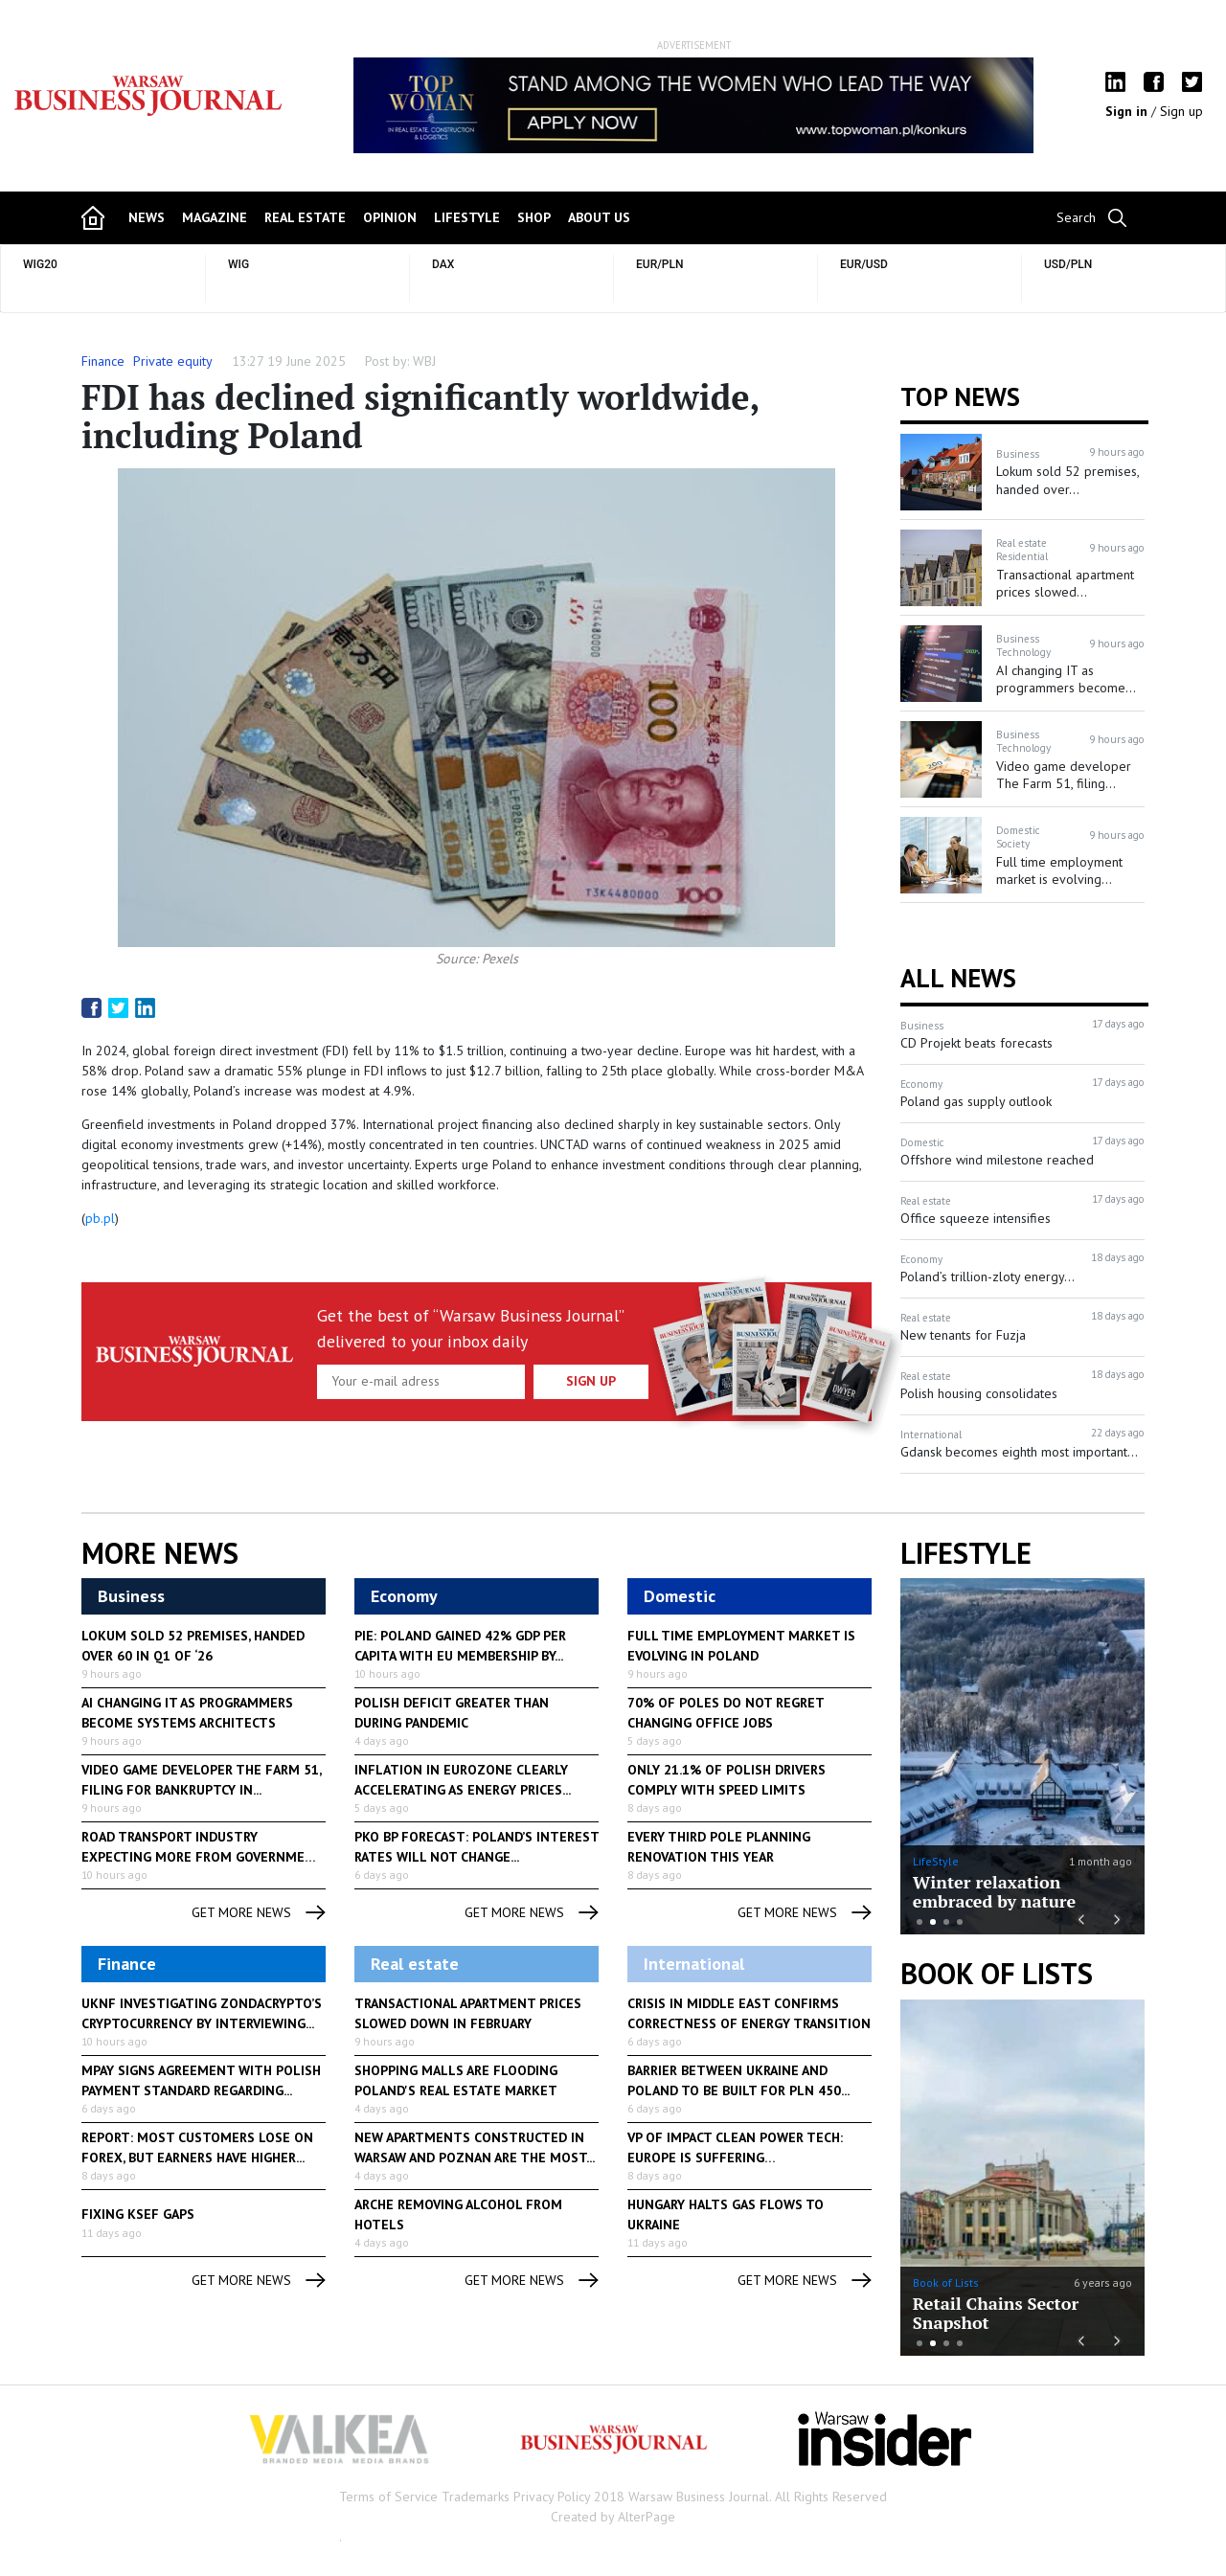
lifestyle (467, 217)
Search (1076, 217)
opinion (390, 217)
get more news (259, 1913)
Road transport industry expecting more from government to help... (202, 1857)
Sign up (1181, 111)
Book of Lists (996, 1973)
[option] (693, 105)
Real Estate (305, 217)
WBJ (424, 361)
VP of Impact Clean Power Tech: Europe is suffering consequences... (735, 2157)
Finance (103, 361)
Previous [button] (359, 115)
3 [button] (946, 1922)
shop (534, 217)
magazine (214, 217)
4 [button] (960, 1922)
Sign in (1128, 111)
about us (599, 217)
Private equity (173, 361)
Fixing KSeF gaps (137, 2214)
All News (958, 977)
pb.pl (100, 1218)
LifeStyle (936, 1861)
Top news (960, 396)
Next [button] (1027, 105)
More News (159, 1553)
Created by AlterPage (613, 2516)
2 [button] (933, 1922)
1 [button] (919, 1922)
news (146, 217)
